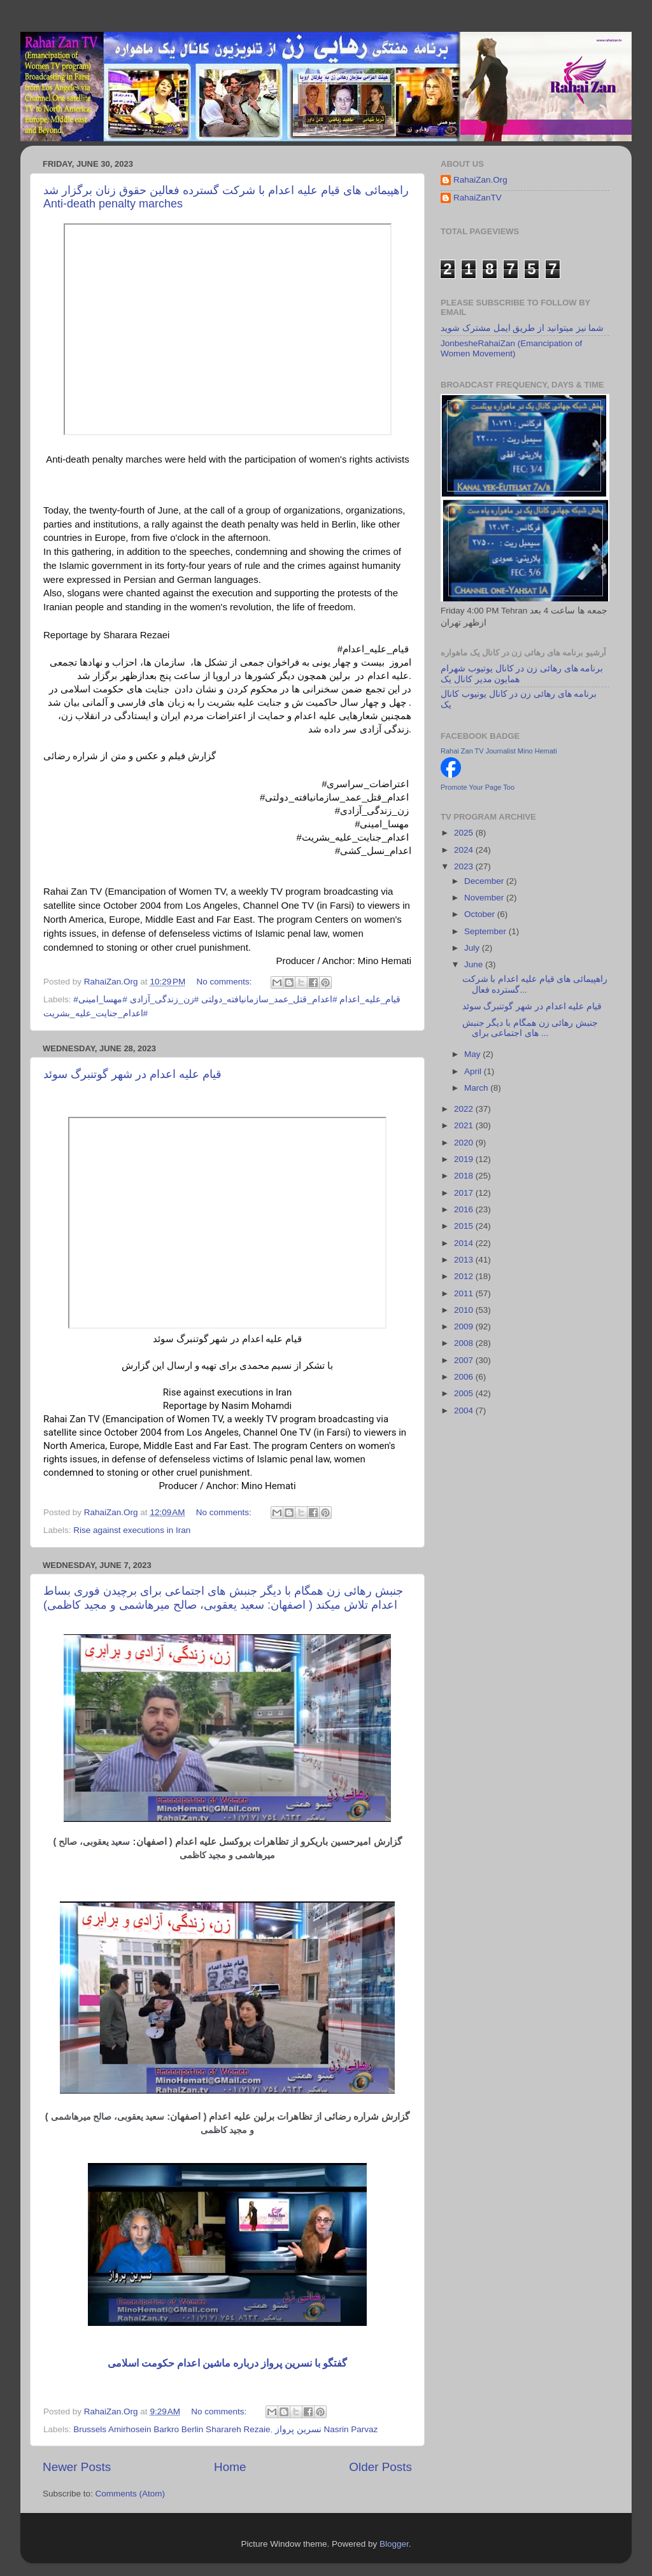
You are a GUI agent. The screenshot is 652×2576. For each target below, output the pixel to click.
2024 (465, 850)
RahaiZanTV (477, 197)
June (474, 964)
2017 (465, 1193)
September (486, 931)
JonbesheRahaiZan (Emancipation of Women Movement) (511, 348)
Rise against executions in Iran (131, 1530)
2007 (465, 1360)
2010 (465, 1310)
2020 (465, 1142)
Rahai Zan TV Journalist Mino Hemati (499, 751)
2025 (465, 832)
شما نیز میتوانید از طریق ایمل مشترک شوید (522, 328)
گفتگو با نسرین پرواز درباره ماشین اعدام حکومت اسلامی (227, 2363)
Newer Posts (77, 2467)
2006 (465, 1377)
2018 (465, 1175)
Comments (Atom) (131, 2493)
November (485, 897)
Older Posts (380, 2467)
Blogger (394, 2544)
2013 (465, 1259)
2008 (465, 1343)
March (477, 1088)
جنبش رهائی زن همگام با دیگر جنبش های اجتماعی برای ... (530, 1028)
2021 (465, 1125)
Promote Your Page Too (477, 787)
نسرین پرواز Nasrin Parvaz (326, 2429)
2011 (465, 1293)
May (473, 1054)
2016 (465, 1209)
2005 (465, 1393)
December (485, 881)
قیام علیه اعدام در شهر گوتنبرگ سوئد (132, 1074)
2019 (465, 1159)
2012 (465, 1276)
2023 (465, 866)
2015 (465, 1226)
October (480, 914)
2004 (465, 1410)
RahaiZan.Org (480, 180)
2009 (465, 1326)
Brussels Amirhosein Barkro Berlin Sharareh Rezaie (171, 2429)
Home (230, 2467)
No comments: (226, 981)
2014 (465, 1243)
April (474, 1071)
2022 (465, 1109)
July (473, 948)
